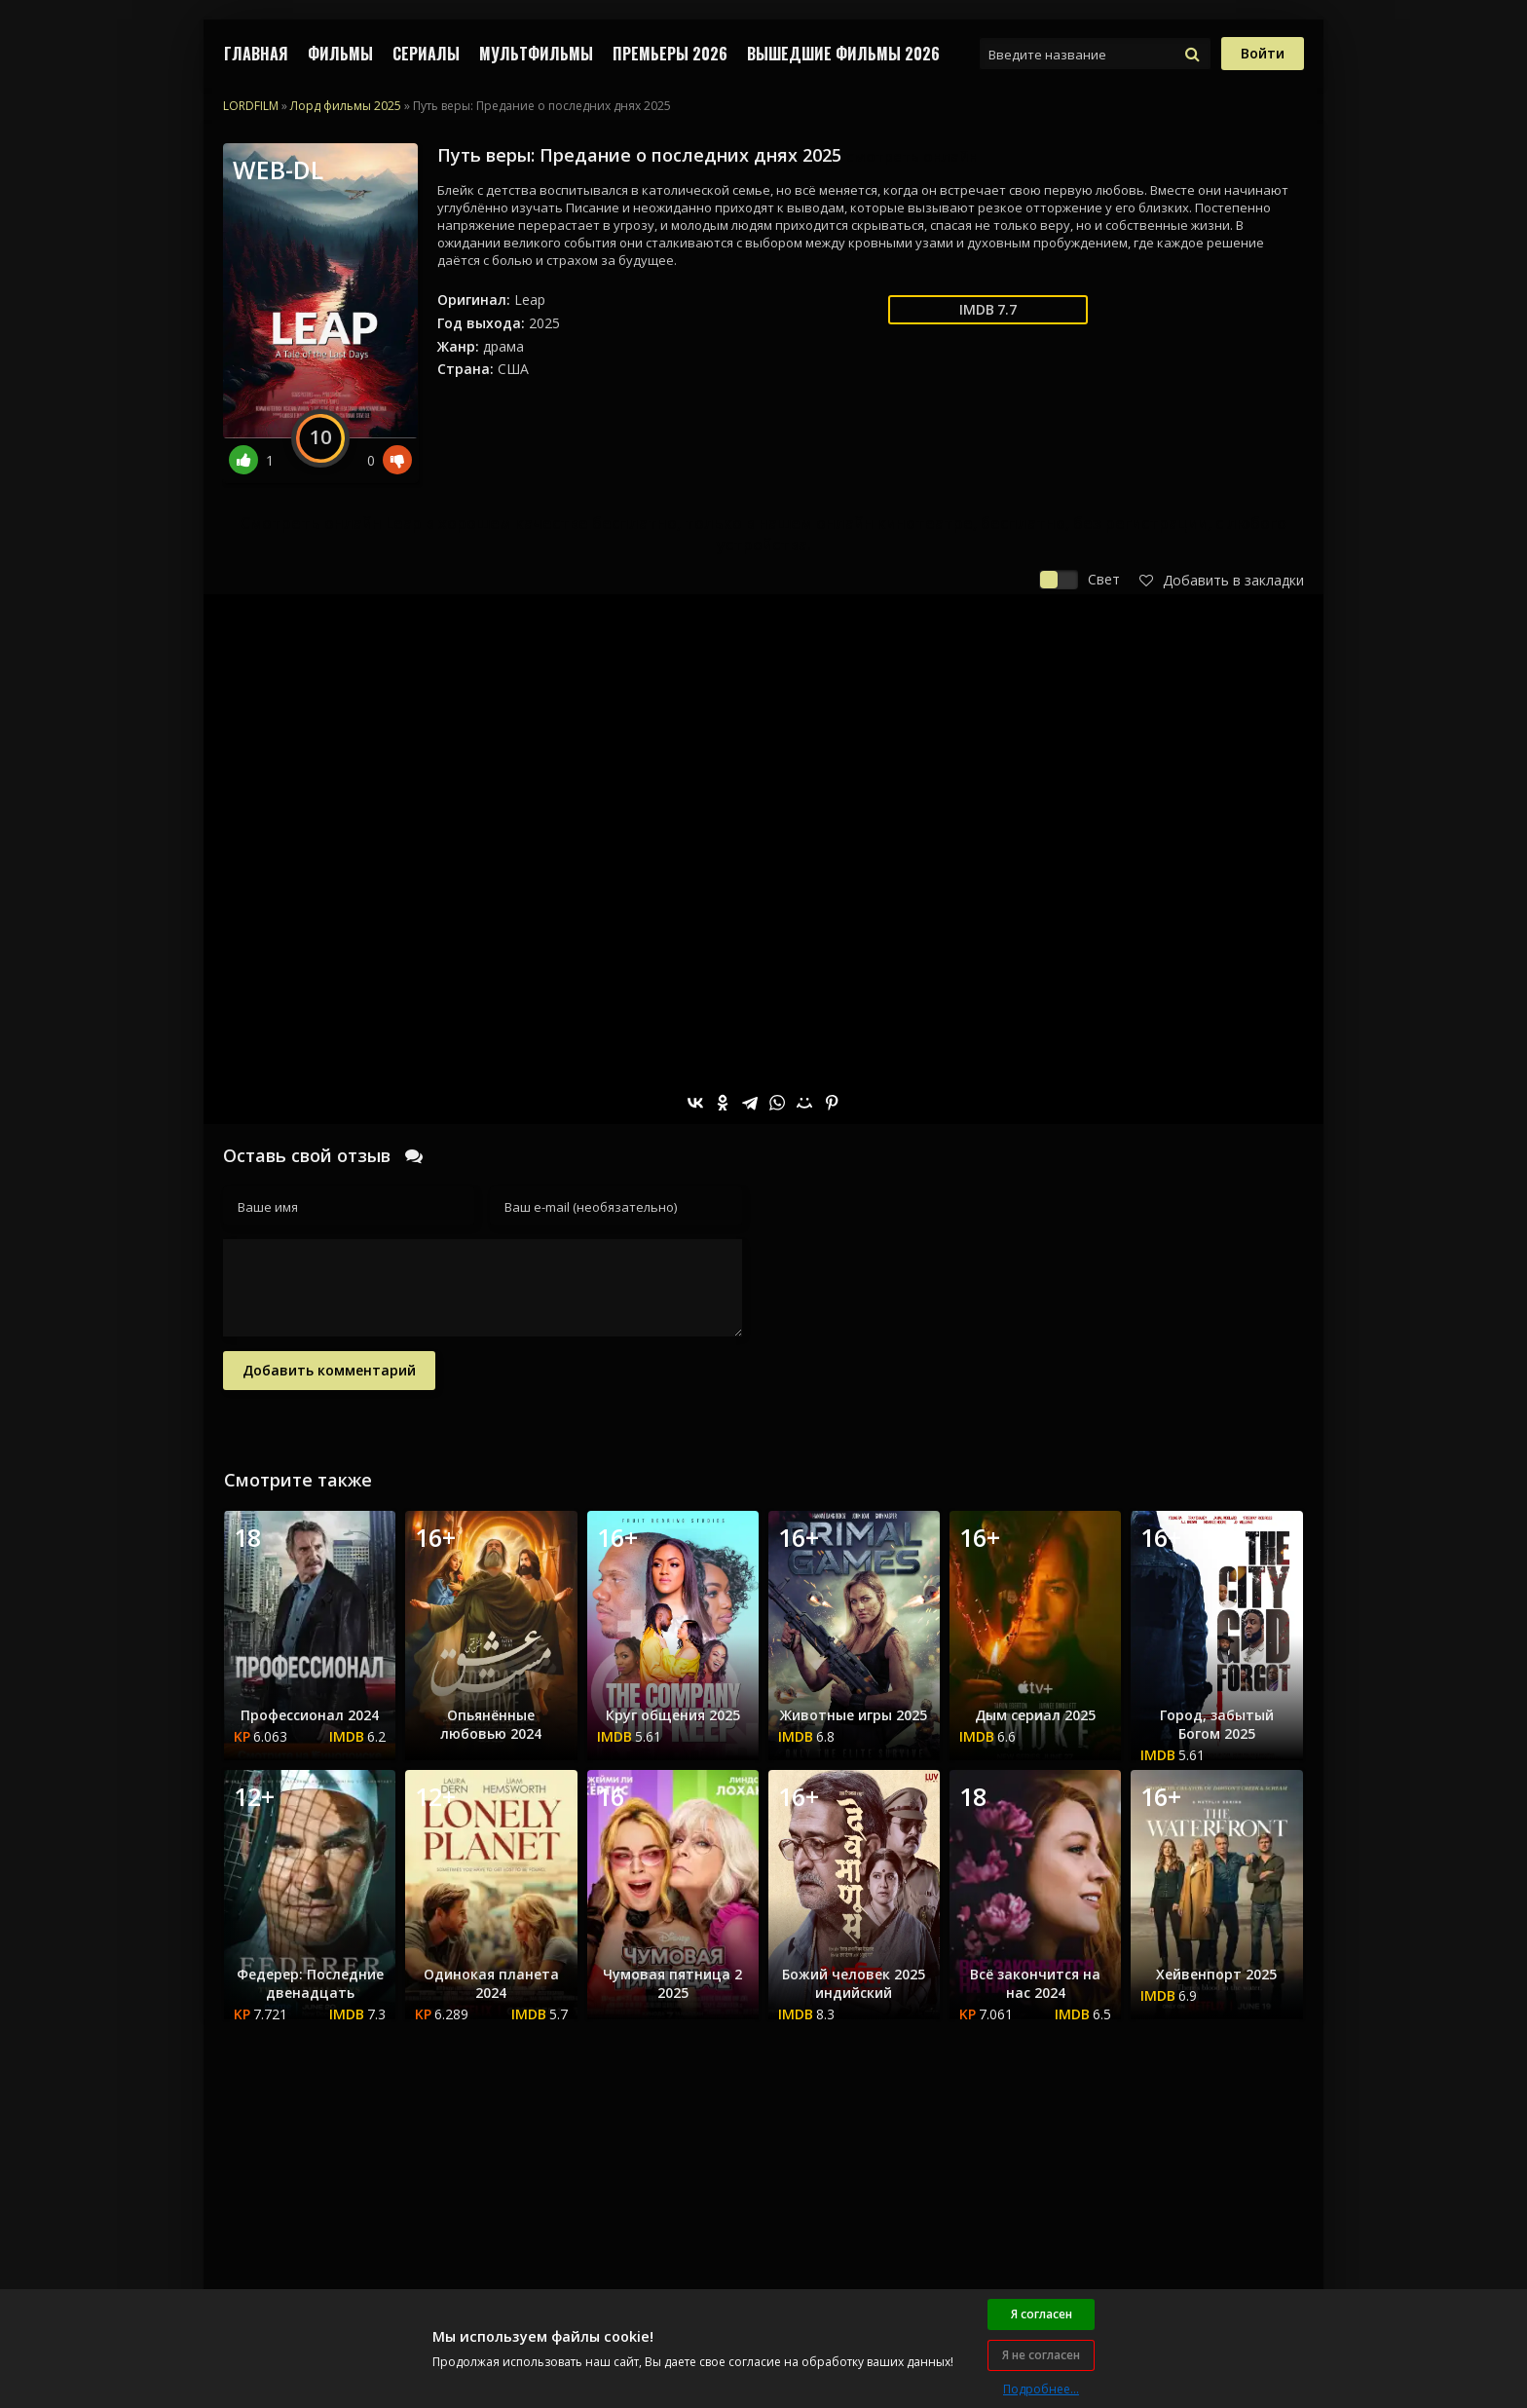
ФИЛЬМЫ (340, 53)
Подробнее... (1041, 2389)
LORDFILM (251, 105)
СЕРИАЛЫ (426, 53)
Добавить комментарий (329, 1370)
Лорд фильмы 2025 (345, 105)
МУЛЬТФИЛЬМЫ (536, 53)
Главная (256, 53)
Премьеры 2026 (670, 53)
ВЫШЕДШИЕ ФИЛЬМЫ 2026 (843, 53)
